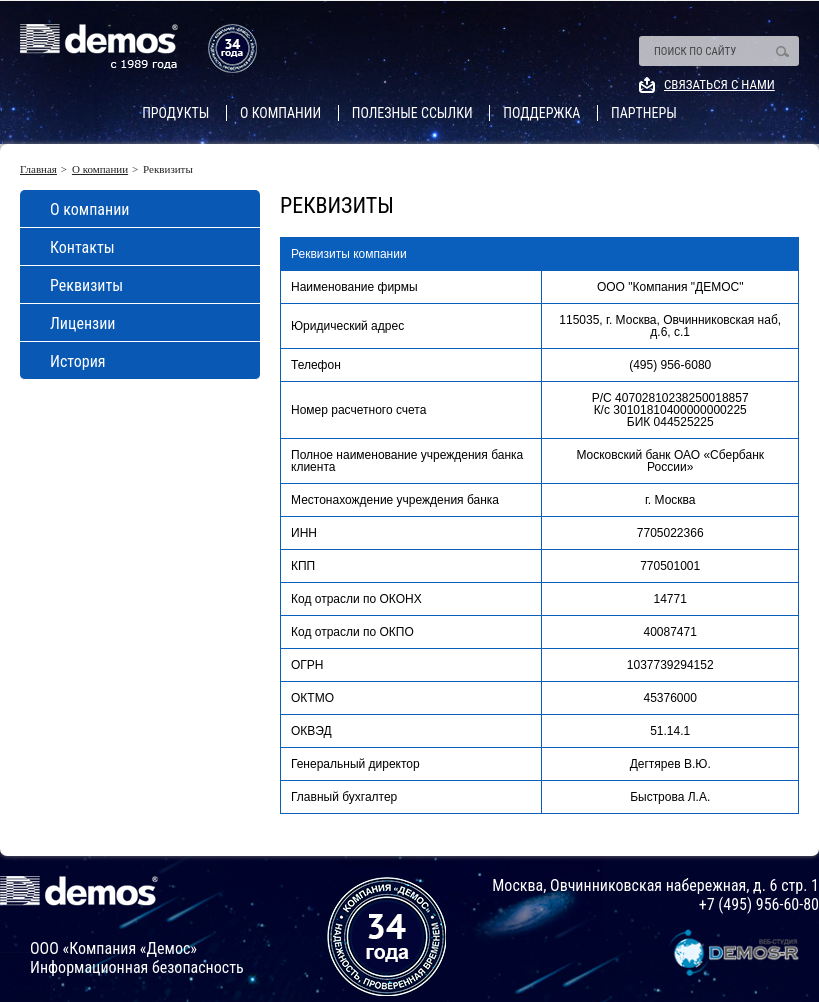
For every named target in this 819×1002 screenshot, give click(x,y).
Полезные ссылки (412, 113)
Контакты (82, 247)
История (78, 361)
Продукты (175, 113)
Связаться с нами (719, 84)
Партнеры (644, 113)
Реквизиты (86, 285)
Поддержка (541, 113)
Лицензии (82, 323)
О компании (280, 113)
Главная (38, 169)
